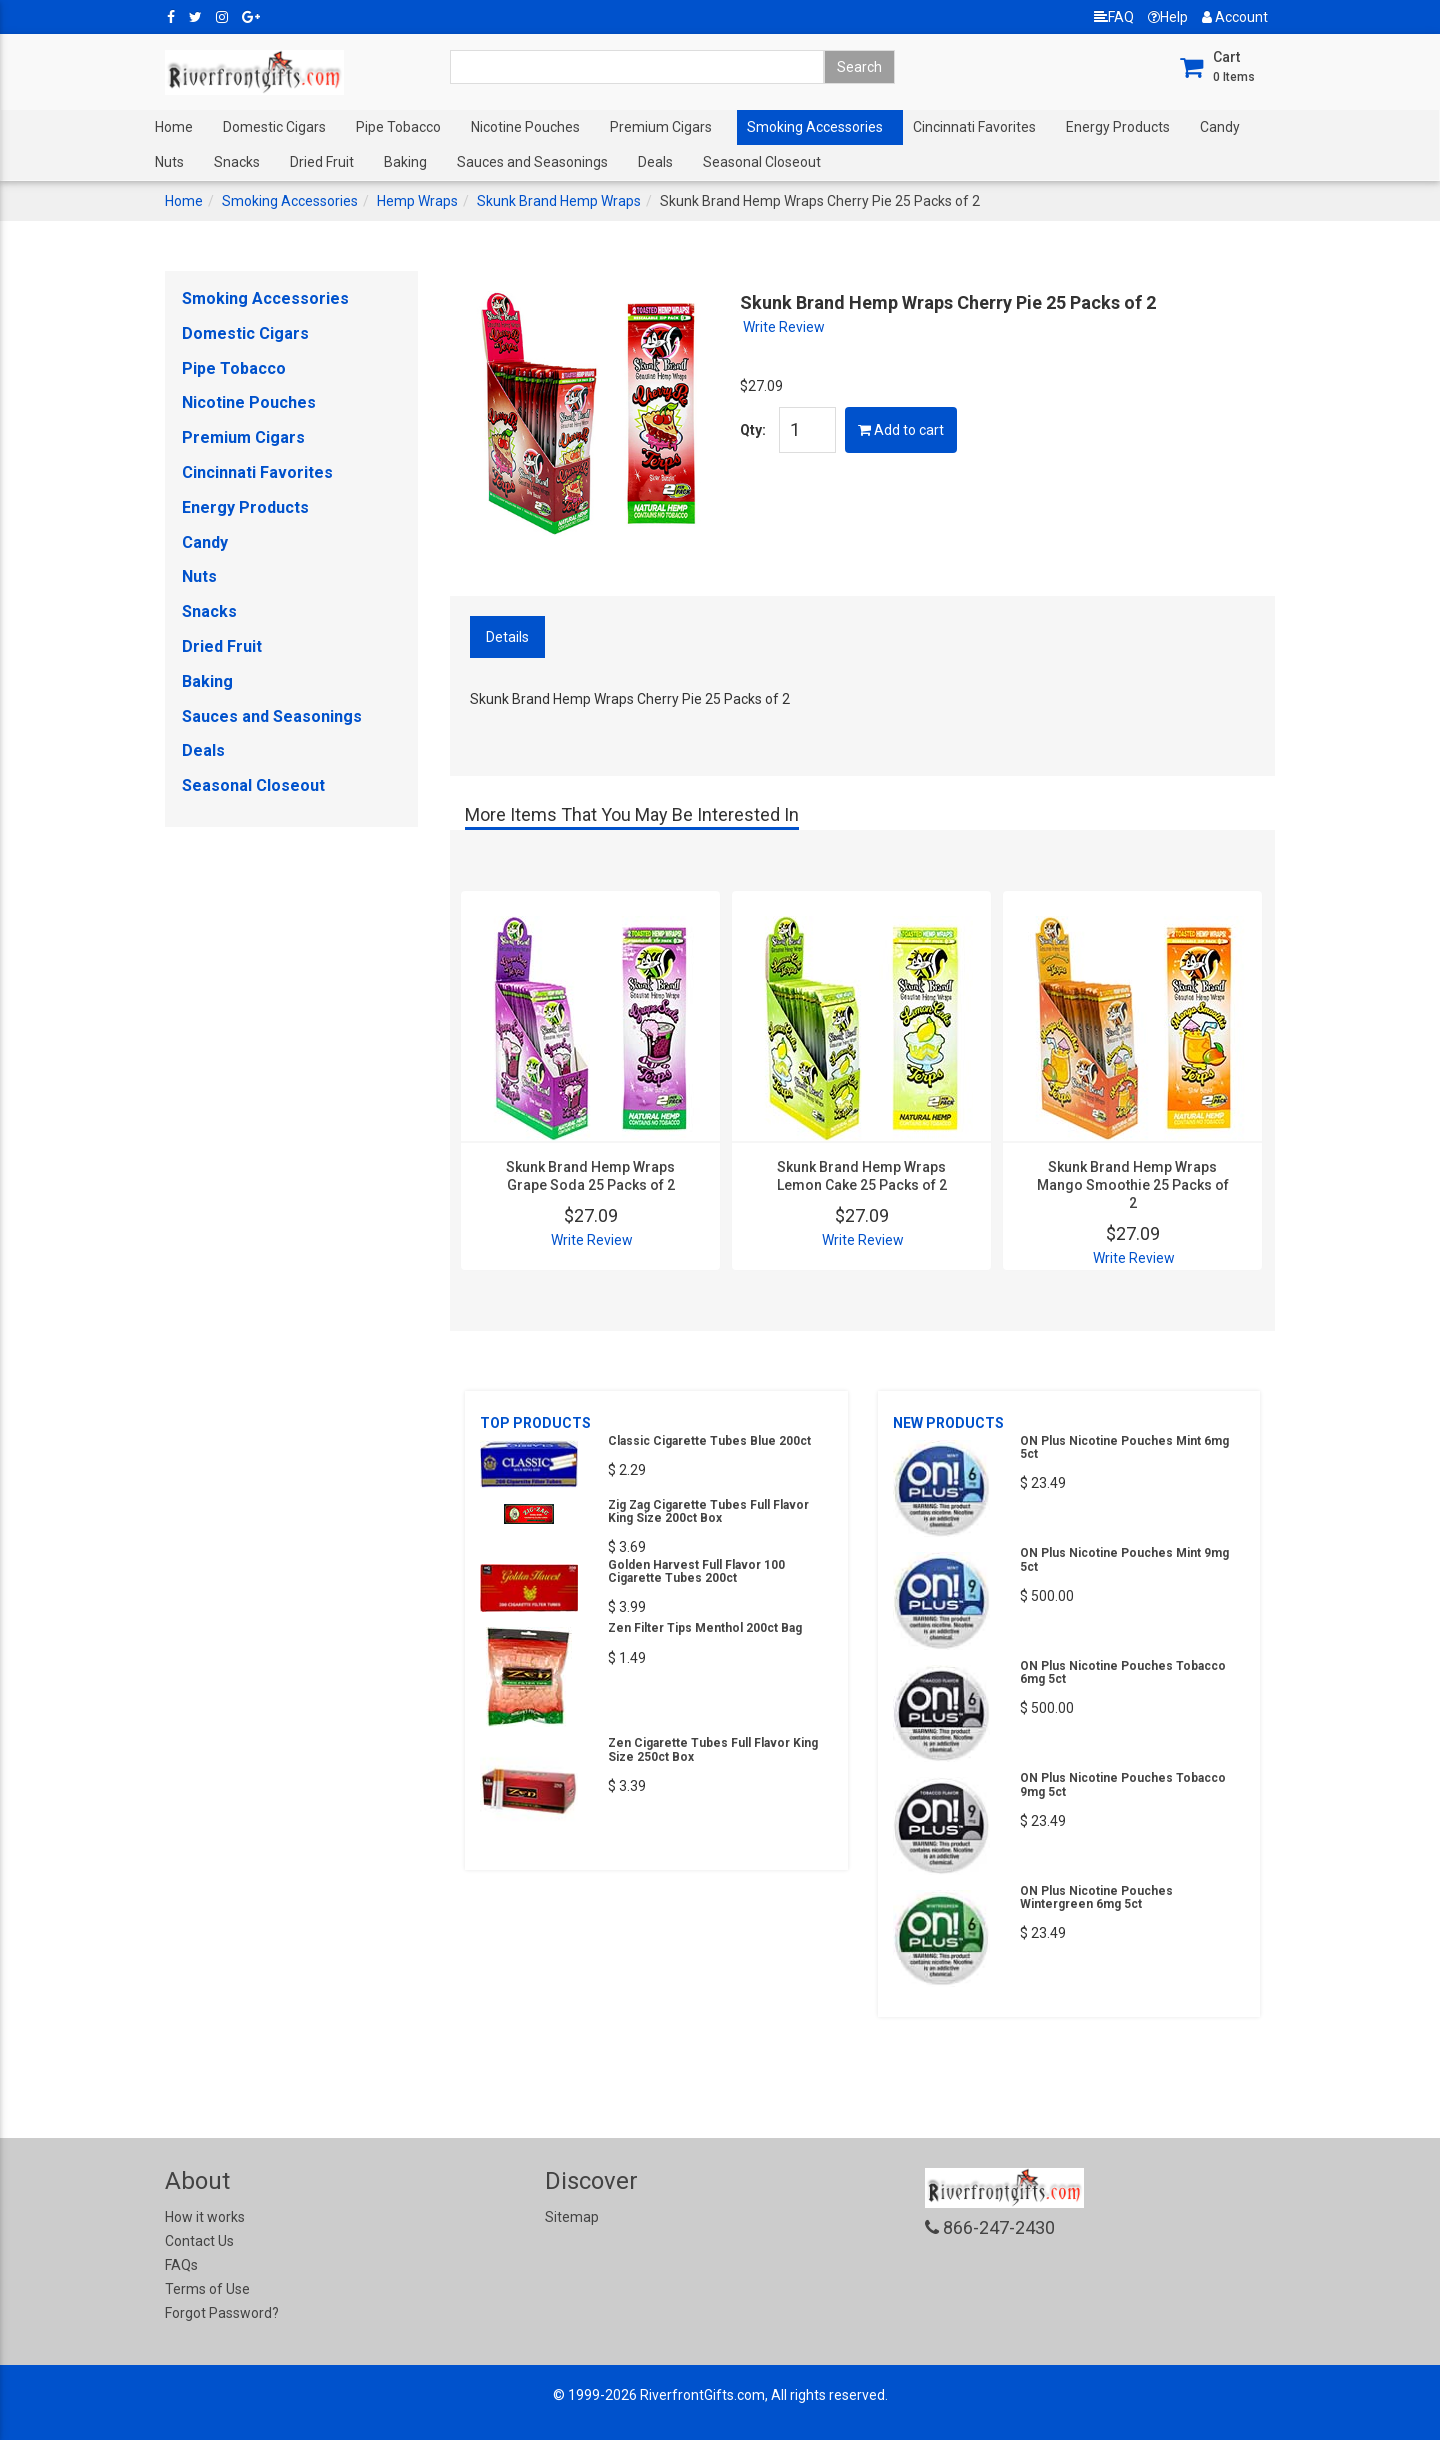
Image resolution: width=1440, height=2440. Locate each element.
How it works (205, 2217)
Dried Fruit (322, 162)
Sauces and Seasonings (532, 162)
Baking (405, 162)
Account (1235, 17)
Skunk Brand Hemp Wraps (559, 201)
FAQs (181, 2265)
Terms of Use (207, 2289)
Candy (1220, 127)
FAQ (1114, 17)
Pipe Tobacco (398, 127)
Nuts (169, 162)
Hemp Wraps (417, 201)
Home (174, 127)
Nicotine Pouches (525, 127)
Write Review (784, 327)
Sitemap (572, 2217)
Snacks (237, 162)
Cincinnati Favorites (974, 127)
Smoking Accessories (815, 127)
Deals (655, 162)
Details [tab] (507, 637)
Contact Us (199, 2241)
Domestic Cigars (274, 127)
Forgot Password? (222, 2313)
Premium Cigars (661, 127)
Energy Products (1118, 127)
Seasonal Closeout (762, 162)
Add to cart (901, 430)
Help (1168, 17)
